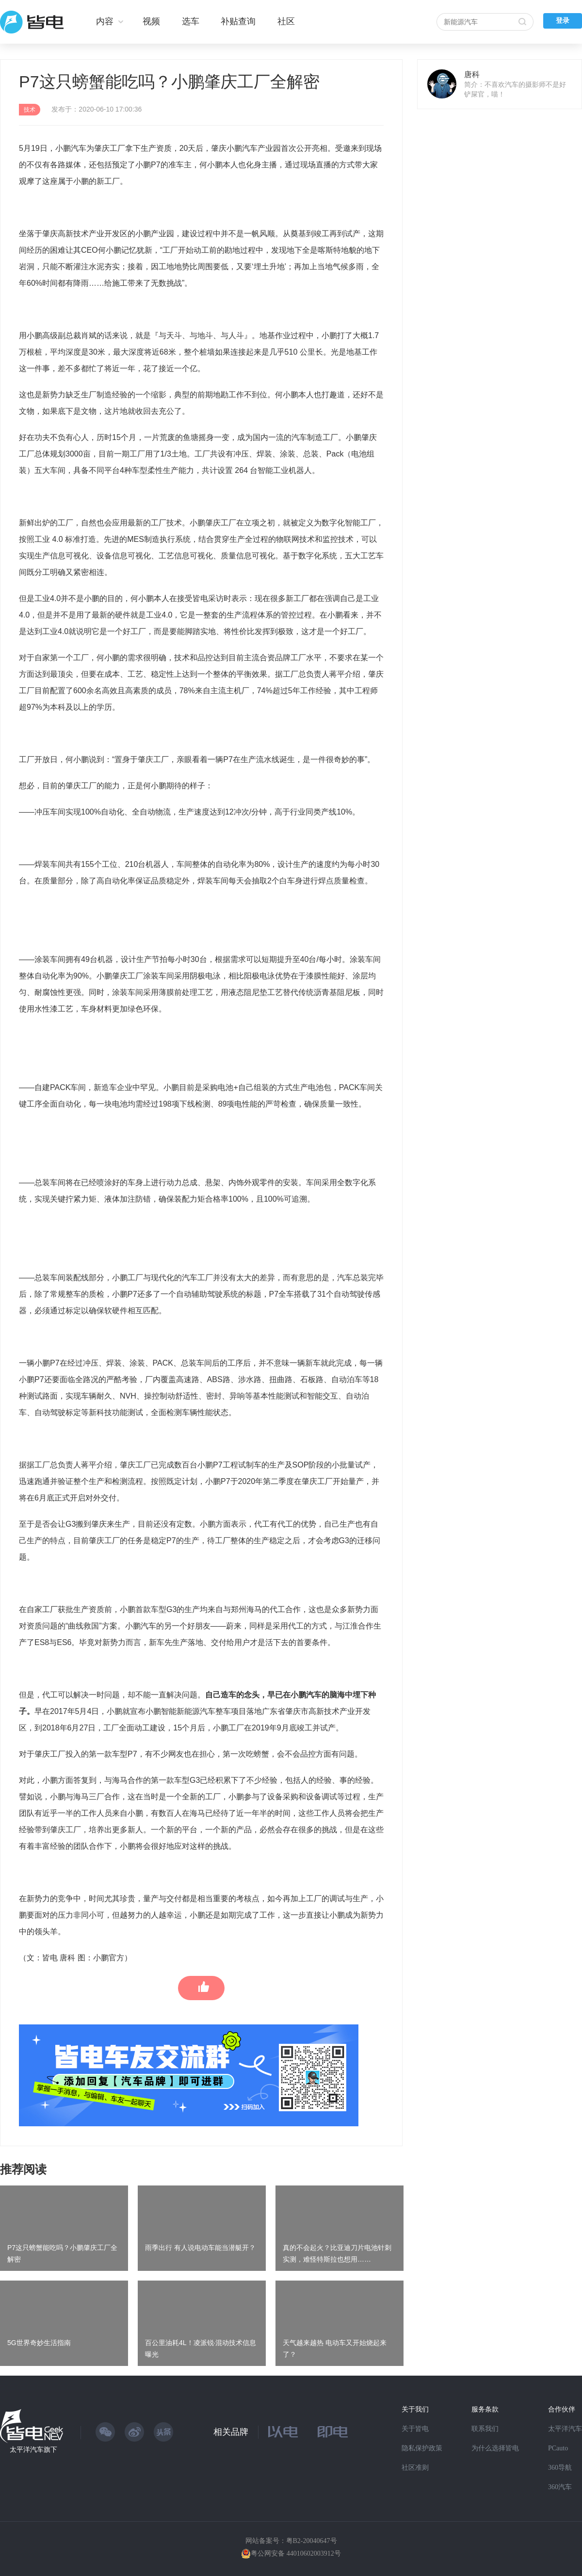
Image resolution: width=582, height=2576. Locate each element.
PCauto (558, 2448)
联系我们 (485, 2428)
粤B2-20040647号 (311, 2540)
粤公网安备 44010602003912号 (296, 2553)
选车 (190, 21)
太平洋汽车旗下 (33, 2449)
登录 (562, 20)
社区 (286, 21)
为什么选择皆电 (495, 2448)
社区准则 (415, 2467)
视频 (151, 21)
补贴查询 (238, 21)
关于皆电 (415, 2428)
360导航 (560, 2467)
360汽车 (560, 2487)
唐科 (472, 74)
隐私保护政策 (422, 2448)
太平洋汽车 (565, 2428)
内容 (104, 21)
